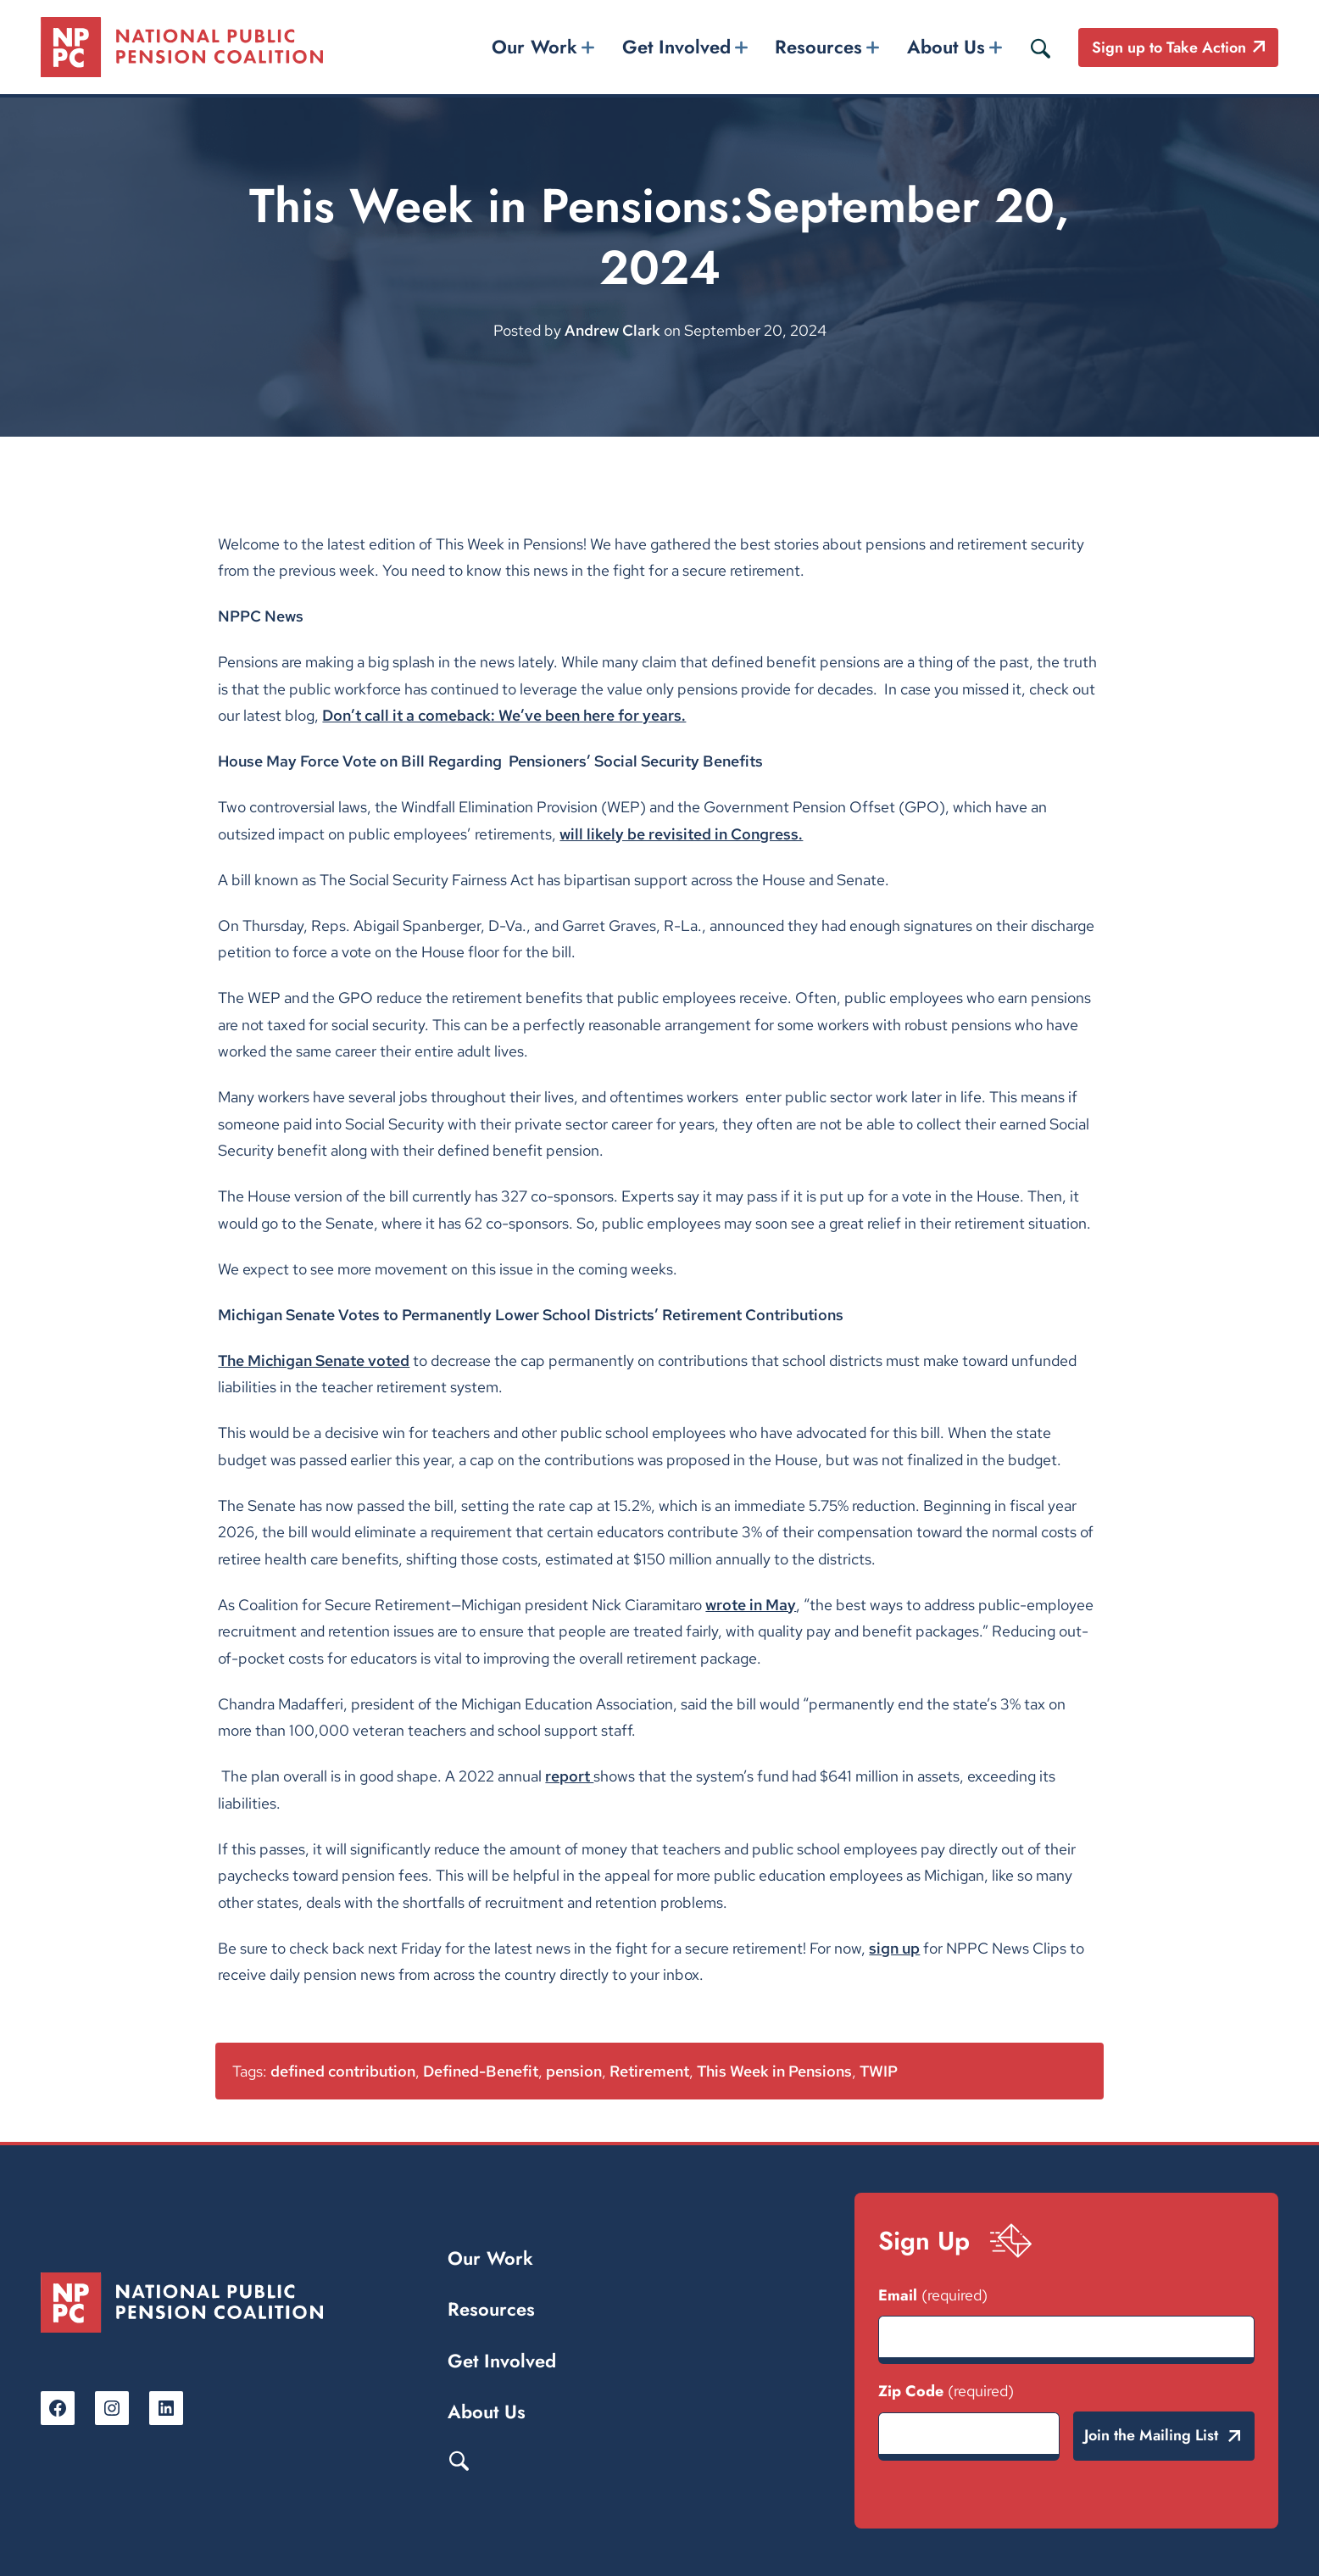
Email (933, 2295)
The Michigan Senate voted (313, 1360)
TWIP (879, 2071)
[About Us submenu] (995, 47)
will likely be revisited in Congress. (681, 834)
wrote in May (750, 1604)
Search (459, 2460)
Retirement (649, 2071)
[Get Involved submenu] (741, 47)
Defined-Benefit (480, 2071)
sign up (894, 1948)
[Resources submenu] (873, 47)
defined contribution (342, 2071)
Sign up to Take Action (1169, 47)
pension (574, 2071)
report (569, 1776)
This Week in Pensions (774, 2071)
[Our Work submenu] (588, 47)
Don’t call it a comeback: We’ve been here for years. (504, 715)
